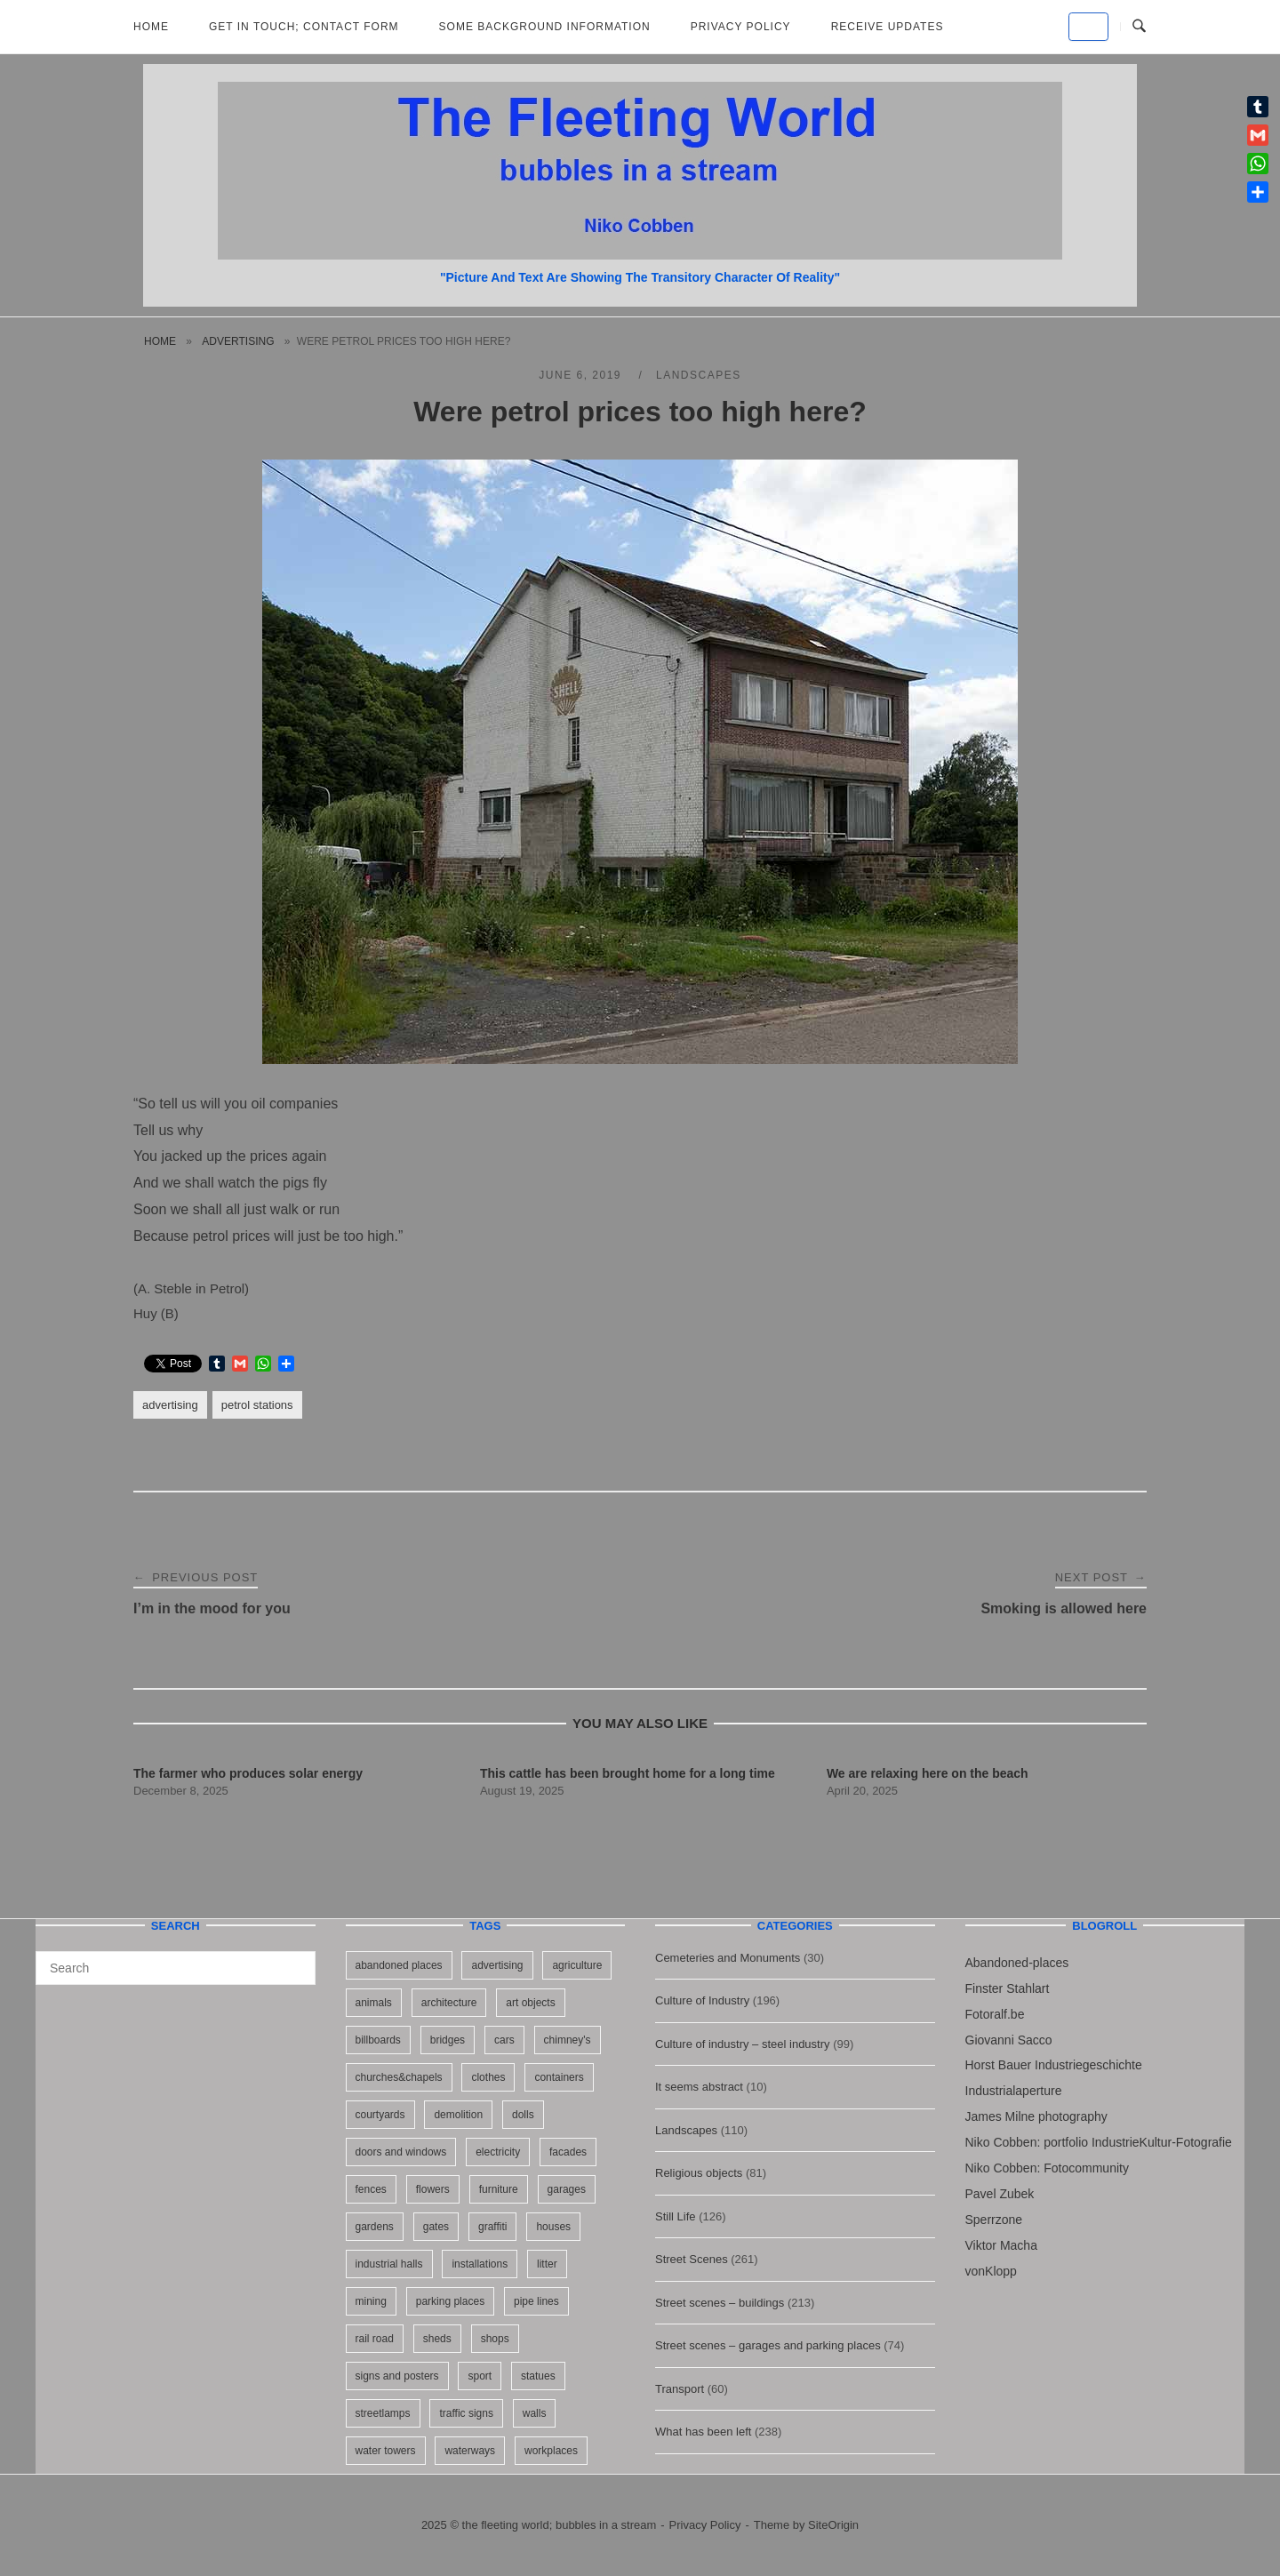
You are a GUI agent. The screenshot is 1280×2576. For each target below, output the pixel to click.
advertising (238, 341)
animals (374, 2002)
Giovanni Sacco (1008, 2040)
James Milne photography (1036, 2116)
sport (480, 2376)
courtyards (380, 2114)
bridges (447, 2040)
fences (371, 2189)
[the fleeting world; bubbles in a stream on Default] (1088, 26)
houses (553, 2226)
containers (558, 2077)
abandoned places (399, 1965)
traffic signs (465, 2413)
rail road (375, 2338)
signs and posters (397, 2376)
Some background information (545, 26)
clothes (488, 2077)
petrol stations (257, 1405)
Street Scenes (691, 2259)
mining (371, 2301)
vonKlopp (991, 2271)
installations (480, 2264)
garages (567, 2189)
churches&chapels (399, 2077)
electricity (498, 2152)
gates (436, 2226)
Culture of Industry (702, 2000)
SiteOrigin (833, 2525)
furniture (498, 2189)
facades (568, 2152)
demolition (458, 2114)
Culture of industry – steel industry (742, 2044)
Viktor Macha (1001, 2245)
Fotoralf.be (995, 2014)
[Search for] (176, 1968)
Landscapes (698, 375)
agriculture (577, 1965)
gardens (375, 2226)
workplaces (551, 2450)
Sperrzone (994, 2219)
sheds (437, 2338)
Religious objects (698, 2173)
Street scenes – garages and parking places (768, 2345)
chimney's (567, 2040)
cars (504, 2040)
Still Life (675, 2216)
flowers (433, 2189)
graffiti (492, 2226)
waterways (469, 2450)
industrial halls (389, 2264)
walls (535, 2413)
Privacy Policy (741, 26)
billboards (378, 2040)
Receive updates (887, 26)
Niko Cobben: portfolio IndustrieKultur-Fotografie (1098, 2142)
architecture (449, 2002)
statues (538, 2376)
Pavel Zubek (1000, 2194)
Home (151, 26)
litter (547, 2264)
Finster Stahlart (1007, 1988)
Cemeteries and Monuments (727, 1957)
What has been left (703, 2431)
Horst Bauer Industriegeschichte (1053, 2065)
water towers (386, 2450)
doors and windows (401, 2152)
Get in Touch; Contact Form (304, 26)
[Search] (295, 1960)
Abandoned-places (1017, 1963)
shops (495, 2338)
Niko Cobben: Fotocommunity (1047, 2168)
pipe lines (536, 2301)
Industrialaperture (1013, 2091)
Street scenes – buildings (719, 2302)
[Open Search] (1139, 27)
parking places (450, 2301)
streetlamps (383, 2413)
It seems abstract (699, 2086)
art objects (530, 2002)
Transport (679, 2389)
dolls (523, 2114)
